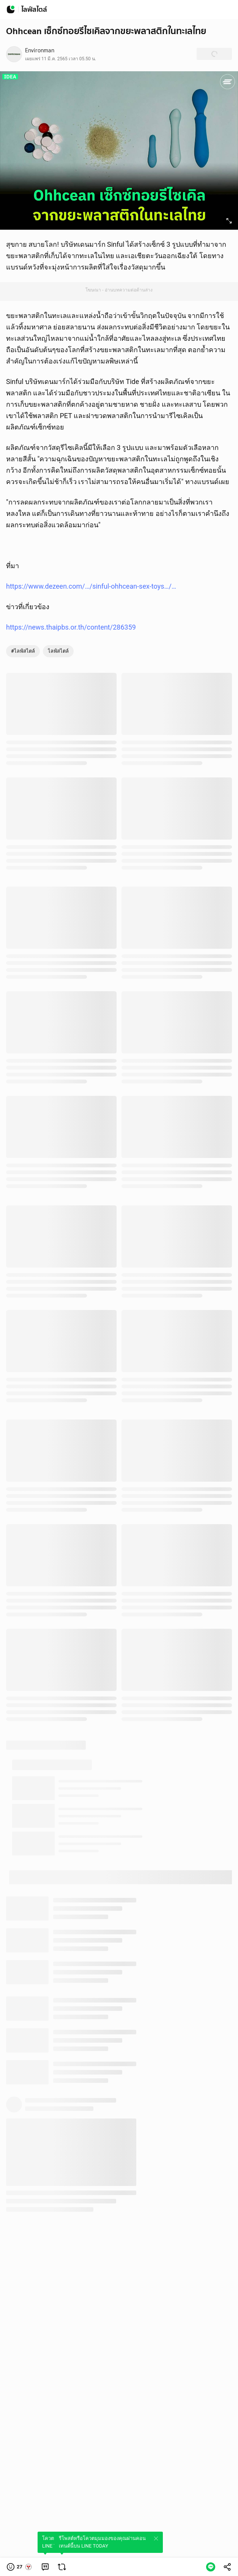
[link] (45, 2566)
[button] (19, 2566)
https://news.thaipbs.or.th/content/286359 (71, 627)
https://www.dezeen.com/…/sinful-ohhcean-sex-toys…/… (91, 586)
